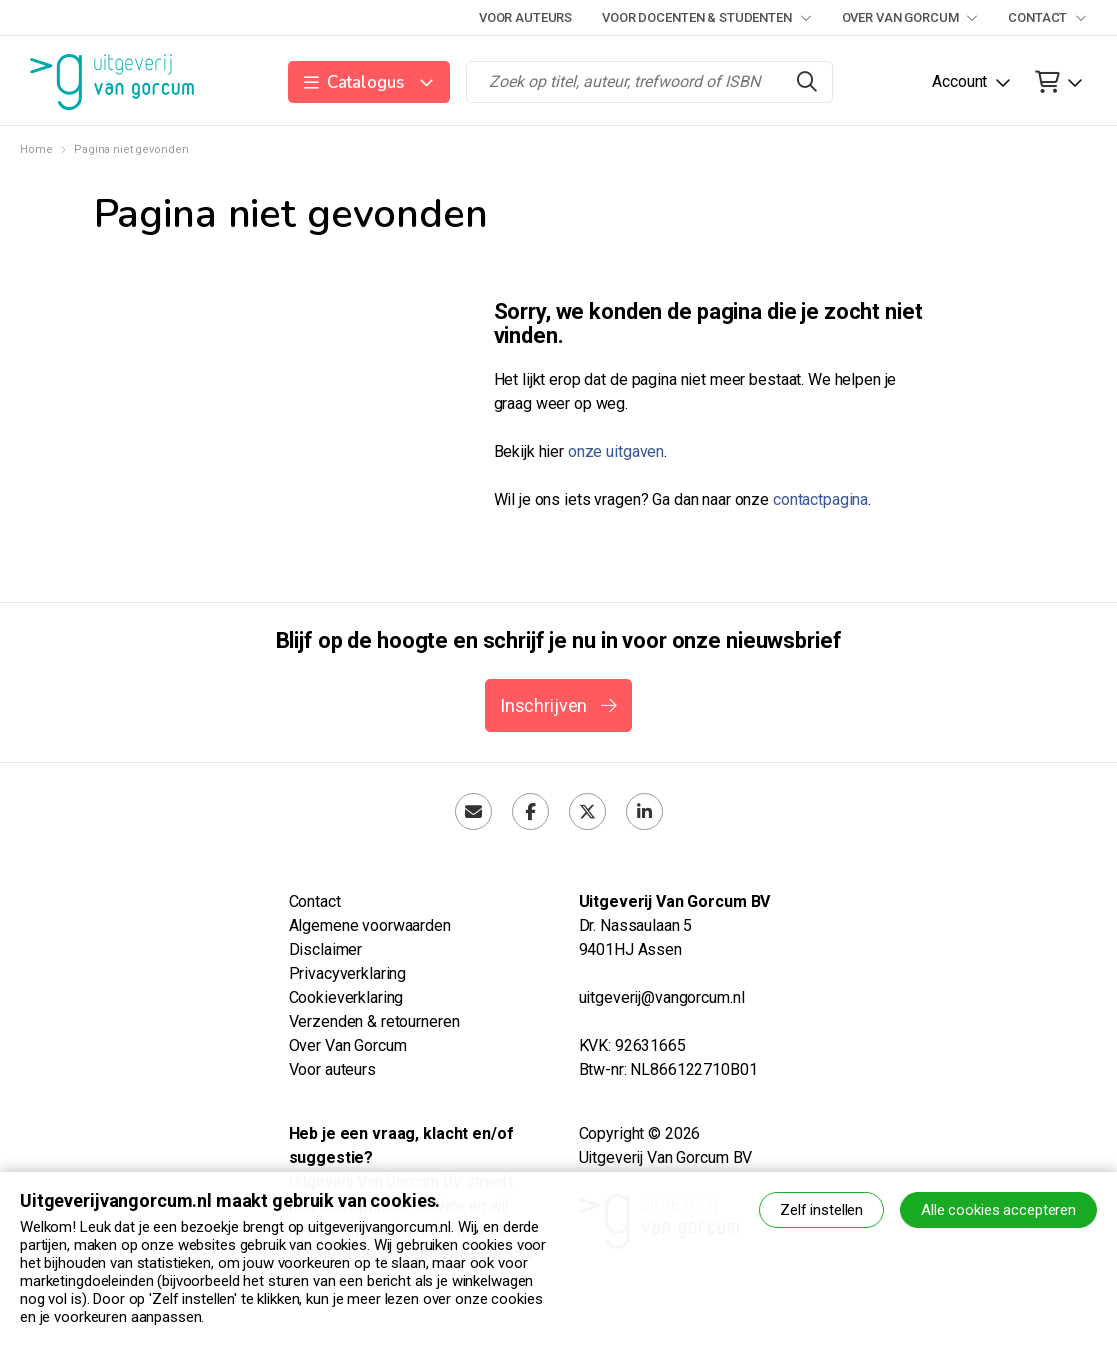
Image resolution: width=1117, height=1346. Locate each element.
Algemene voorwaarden (370, 925)
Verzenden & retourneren (374, 1021)
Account (959, 81)
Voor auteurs (525, 17)
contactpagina (820, 499)
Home (36, 149)
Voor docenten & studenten (706, 17)
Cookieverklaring (346, 997)
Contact (1047, 17)
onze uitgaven (616, 451)
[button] (369, 82)
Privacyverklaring (348, 973)
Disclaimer (326, 949)
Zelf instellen (821, 1210)
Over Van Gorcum (910, 17)
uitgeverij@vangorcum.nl (662, 997)
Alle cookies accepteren (998, 1210)
